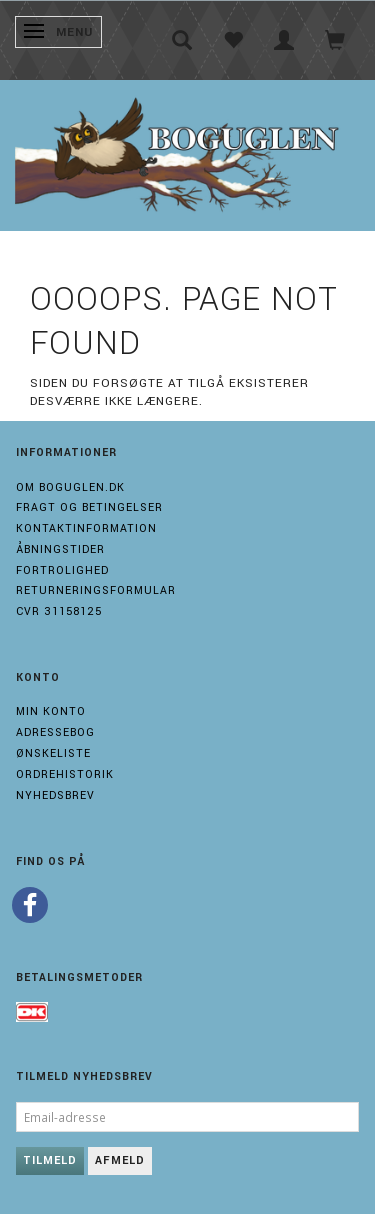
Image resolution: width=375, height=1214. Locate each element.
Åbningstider (60, 549)
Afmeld (120, 1160)
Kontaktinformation (86, 528)
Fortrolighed (62, 570)
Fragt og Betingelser (89, 507)
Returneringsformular (96, 590)
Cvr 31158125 (59, 611)
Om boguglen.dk (70, 487)
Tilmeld (50, 1160)
